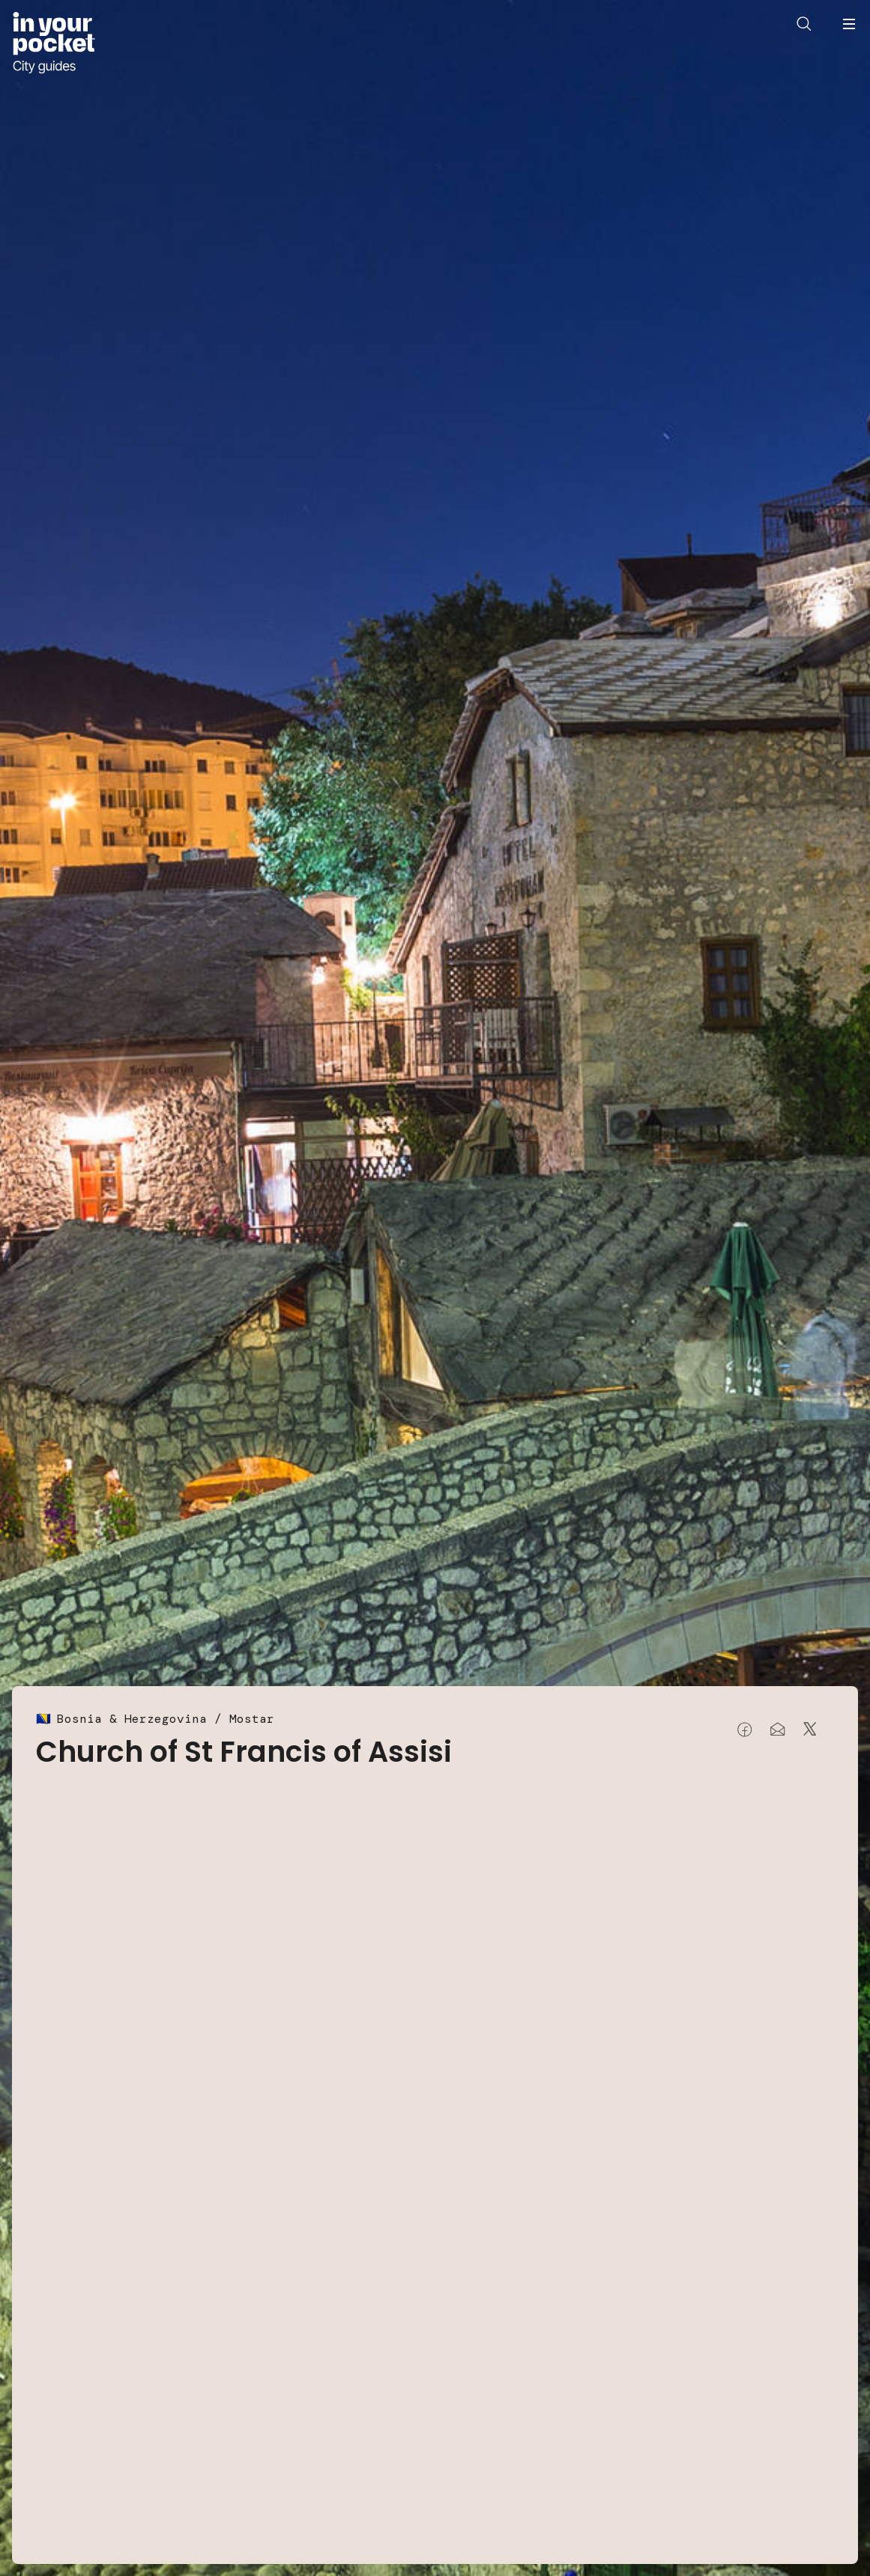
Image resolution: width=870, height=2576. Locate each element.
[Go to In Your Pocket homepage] (53, 43)
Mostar (251, 1719)
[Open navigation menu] (849, 24)
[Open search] (804, 24)
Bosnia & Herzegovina (132, 1719)
